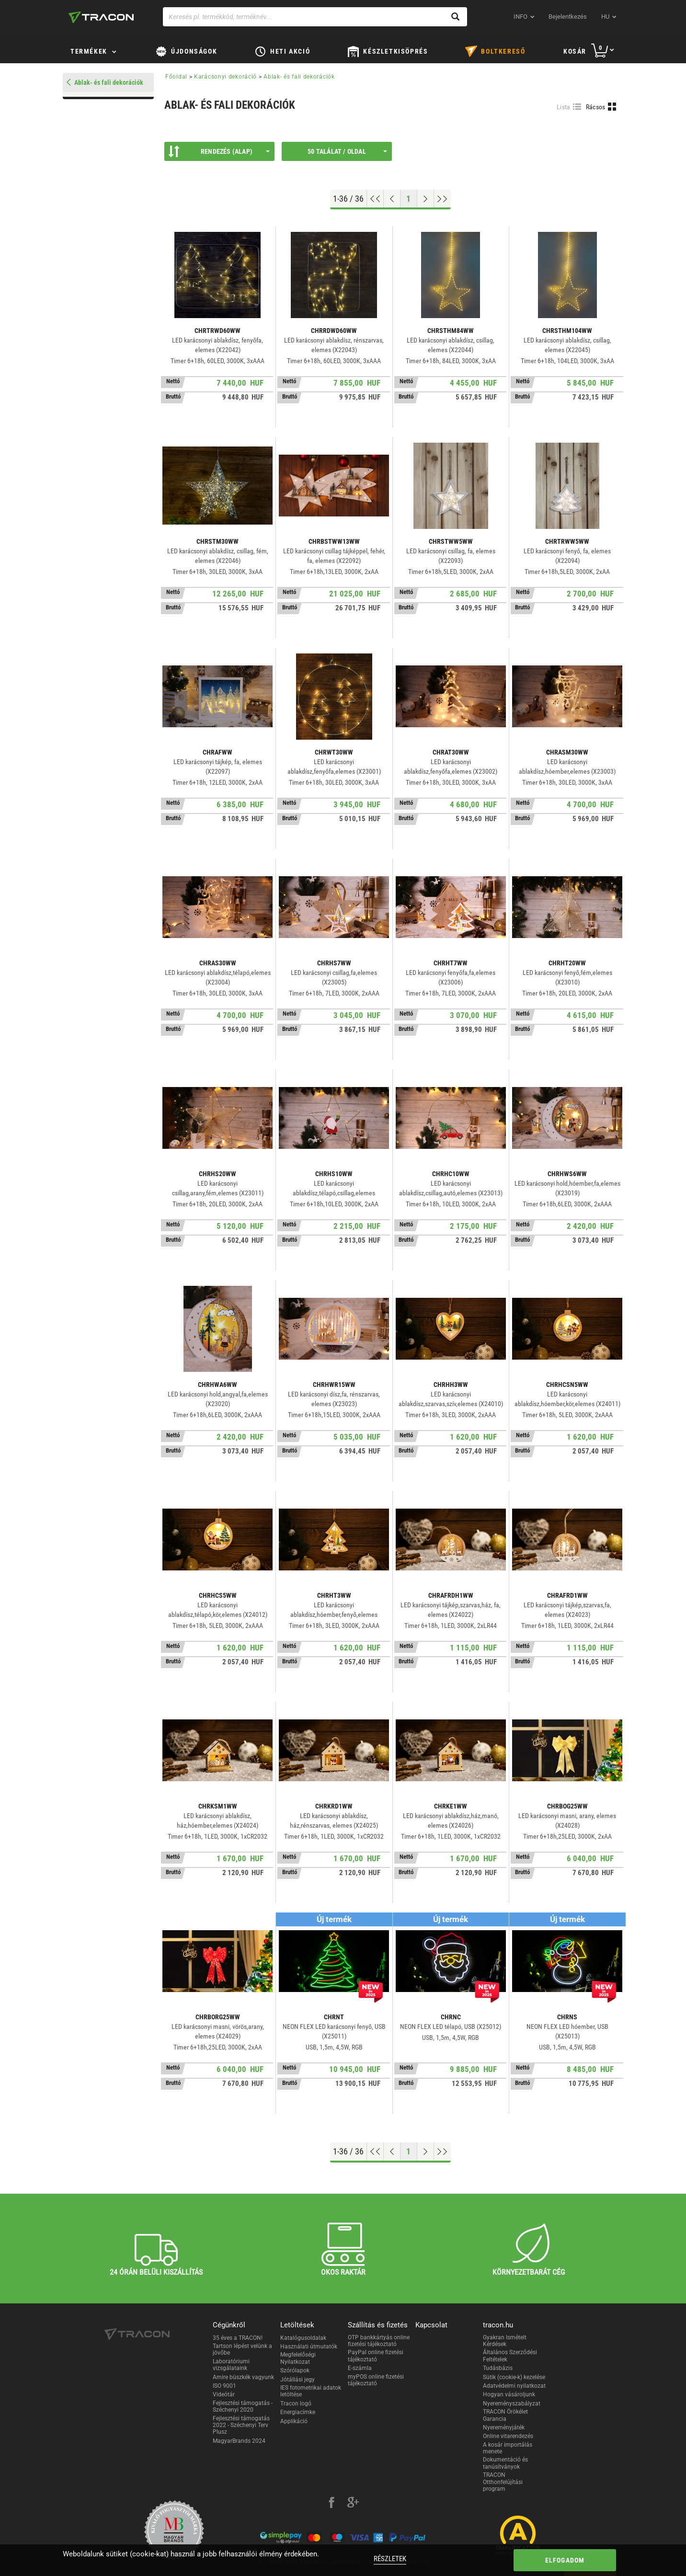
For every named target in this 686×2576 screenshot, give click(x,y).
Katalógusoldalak (303, 2338)
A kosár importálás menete (507, 2448)
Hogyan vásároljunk (509, 2394)
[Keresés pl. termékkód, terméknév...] (315, 16)
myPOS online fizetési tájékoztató (376, 2380)
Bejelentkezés (568, 16)
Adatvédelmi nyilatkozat (514, 2385)
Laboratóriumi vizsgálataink (231, 2364)
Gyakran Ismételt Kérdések (504, 2340)
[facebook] (331, 2504)
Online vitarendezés (508, 2436)
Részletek (390, 2558)
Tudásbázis (498, 2368)
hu (605, 16)
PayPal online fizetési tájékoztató (375, 2355)
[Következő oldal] (425, 199)
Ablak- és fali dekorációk (299, 76)
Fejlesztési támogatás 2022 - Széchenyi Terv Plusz (241, 2425)
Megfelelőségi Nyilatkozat (298, 2358)
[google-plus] (353, 2504)
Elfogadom (565, 2560)
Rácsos (596, 107)
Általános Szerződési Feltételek (510, 2355)
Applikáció (294, 2421)
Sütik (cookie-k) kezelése (514, 2377)
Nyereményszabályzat (511, 2403)
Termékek (88, 51)
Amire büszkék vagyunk (243, 2377)
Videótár (224, 2394)
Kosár (574, 51)
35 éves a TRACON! (238, 2338)
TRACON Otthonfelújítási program (503, 2482)
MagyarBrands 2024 (239, 2441)
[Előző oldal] (392, 199)
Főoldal (176, 76)
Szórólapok (294, 2370)
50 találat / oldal (347, 151)
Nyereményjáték (504, 2427)
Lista (564, 107)
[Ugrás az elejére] (375, 199)
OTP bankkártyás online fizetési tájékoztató (379, 2340)
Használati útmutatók (308, 2346)
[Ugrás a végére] (442, 199)
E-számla (360, 2368)
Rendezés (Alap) (219, 151)
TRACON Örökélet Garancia (505, 2415)
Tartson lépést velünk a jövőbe (242, 2349)
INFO (520, 16)
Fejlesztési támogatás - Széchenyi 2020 (243, 2406)
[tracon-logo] (101, 17)
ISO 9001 (224, 2385)
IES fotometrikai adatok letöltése (310, 2391)
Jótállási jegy (297, 2379)
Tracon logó (295, 2403)
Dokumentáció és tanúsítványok (505, 2463)
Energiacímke (297, 2412)
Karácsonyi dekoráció (225, 76)
